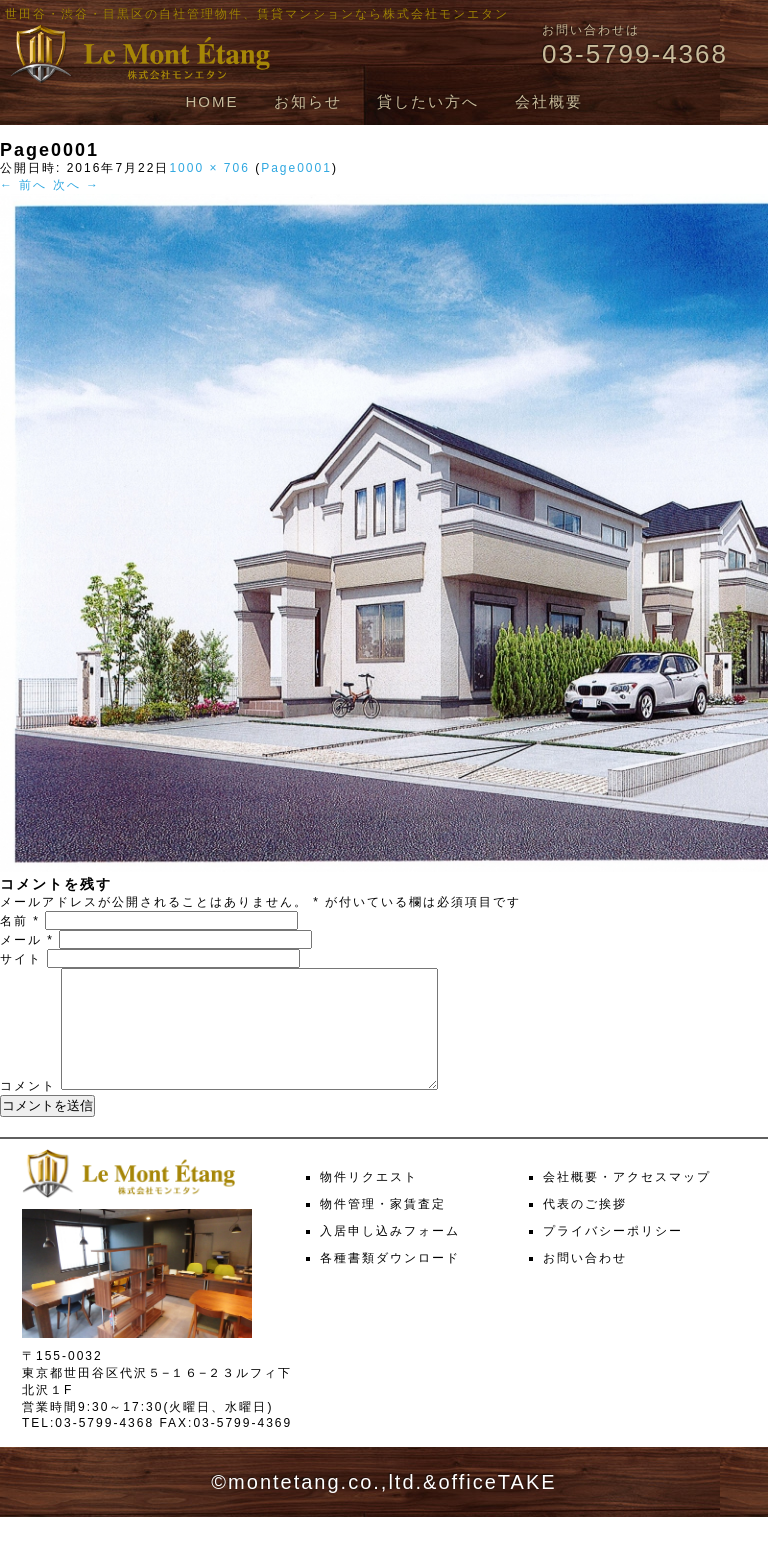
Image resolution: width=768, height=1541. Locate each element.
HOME (211, 101)
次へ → (76, 185)
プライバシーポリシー (613, 1255)
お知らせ (308, 101)
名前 (20, 921)
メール (27, 940)
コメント (28, 1110)
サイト (21, 959)
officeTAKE (497, 1506)
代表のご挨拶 (585, 1228)
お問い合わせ (585, 1282)
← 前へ (23, 185)
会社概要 (549, 101)
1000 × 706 (209, 168)
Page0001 (296, 168)
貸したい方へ (428, 101)
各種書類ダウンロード (390, 1282)
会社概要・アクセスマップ (627, 1201)
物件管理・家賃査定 (383, 1228)
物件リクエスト (369, 1201)
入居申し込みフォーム (390, 1255)
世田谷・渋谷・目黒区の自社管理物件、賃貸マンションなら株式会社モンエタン (257, 14)
